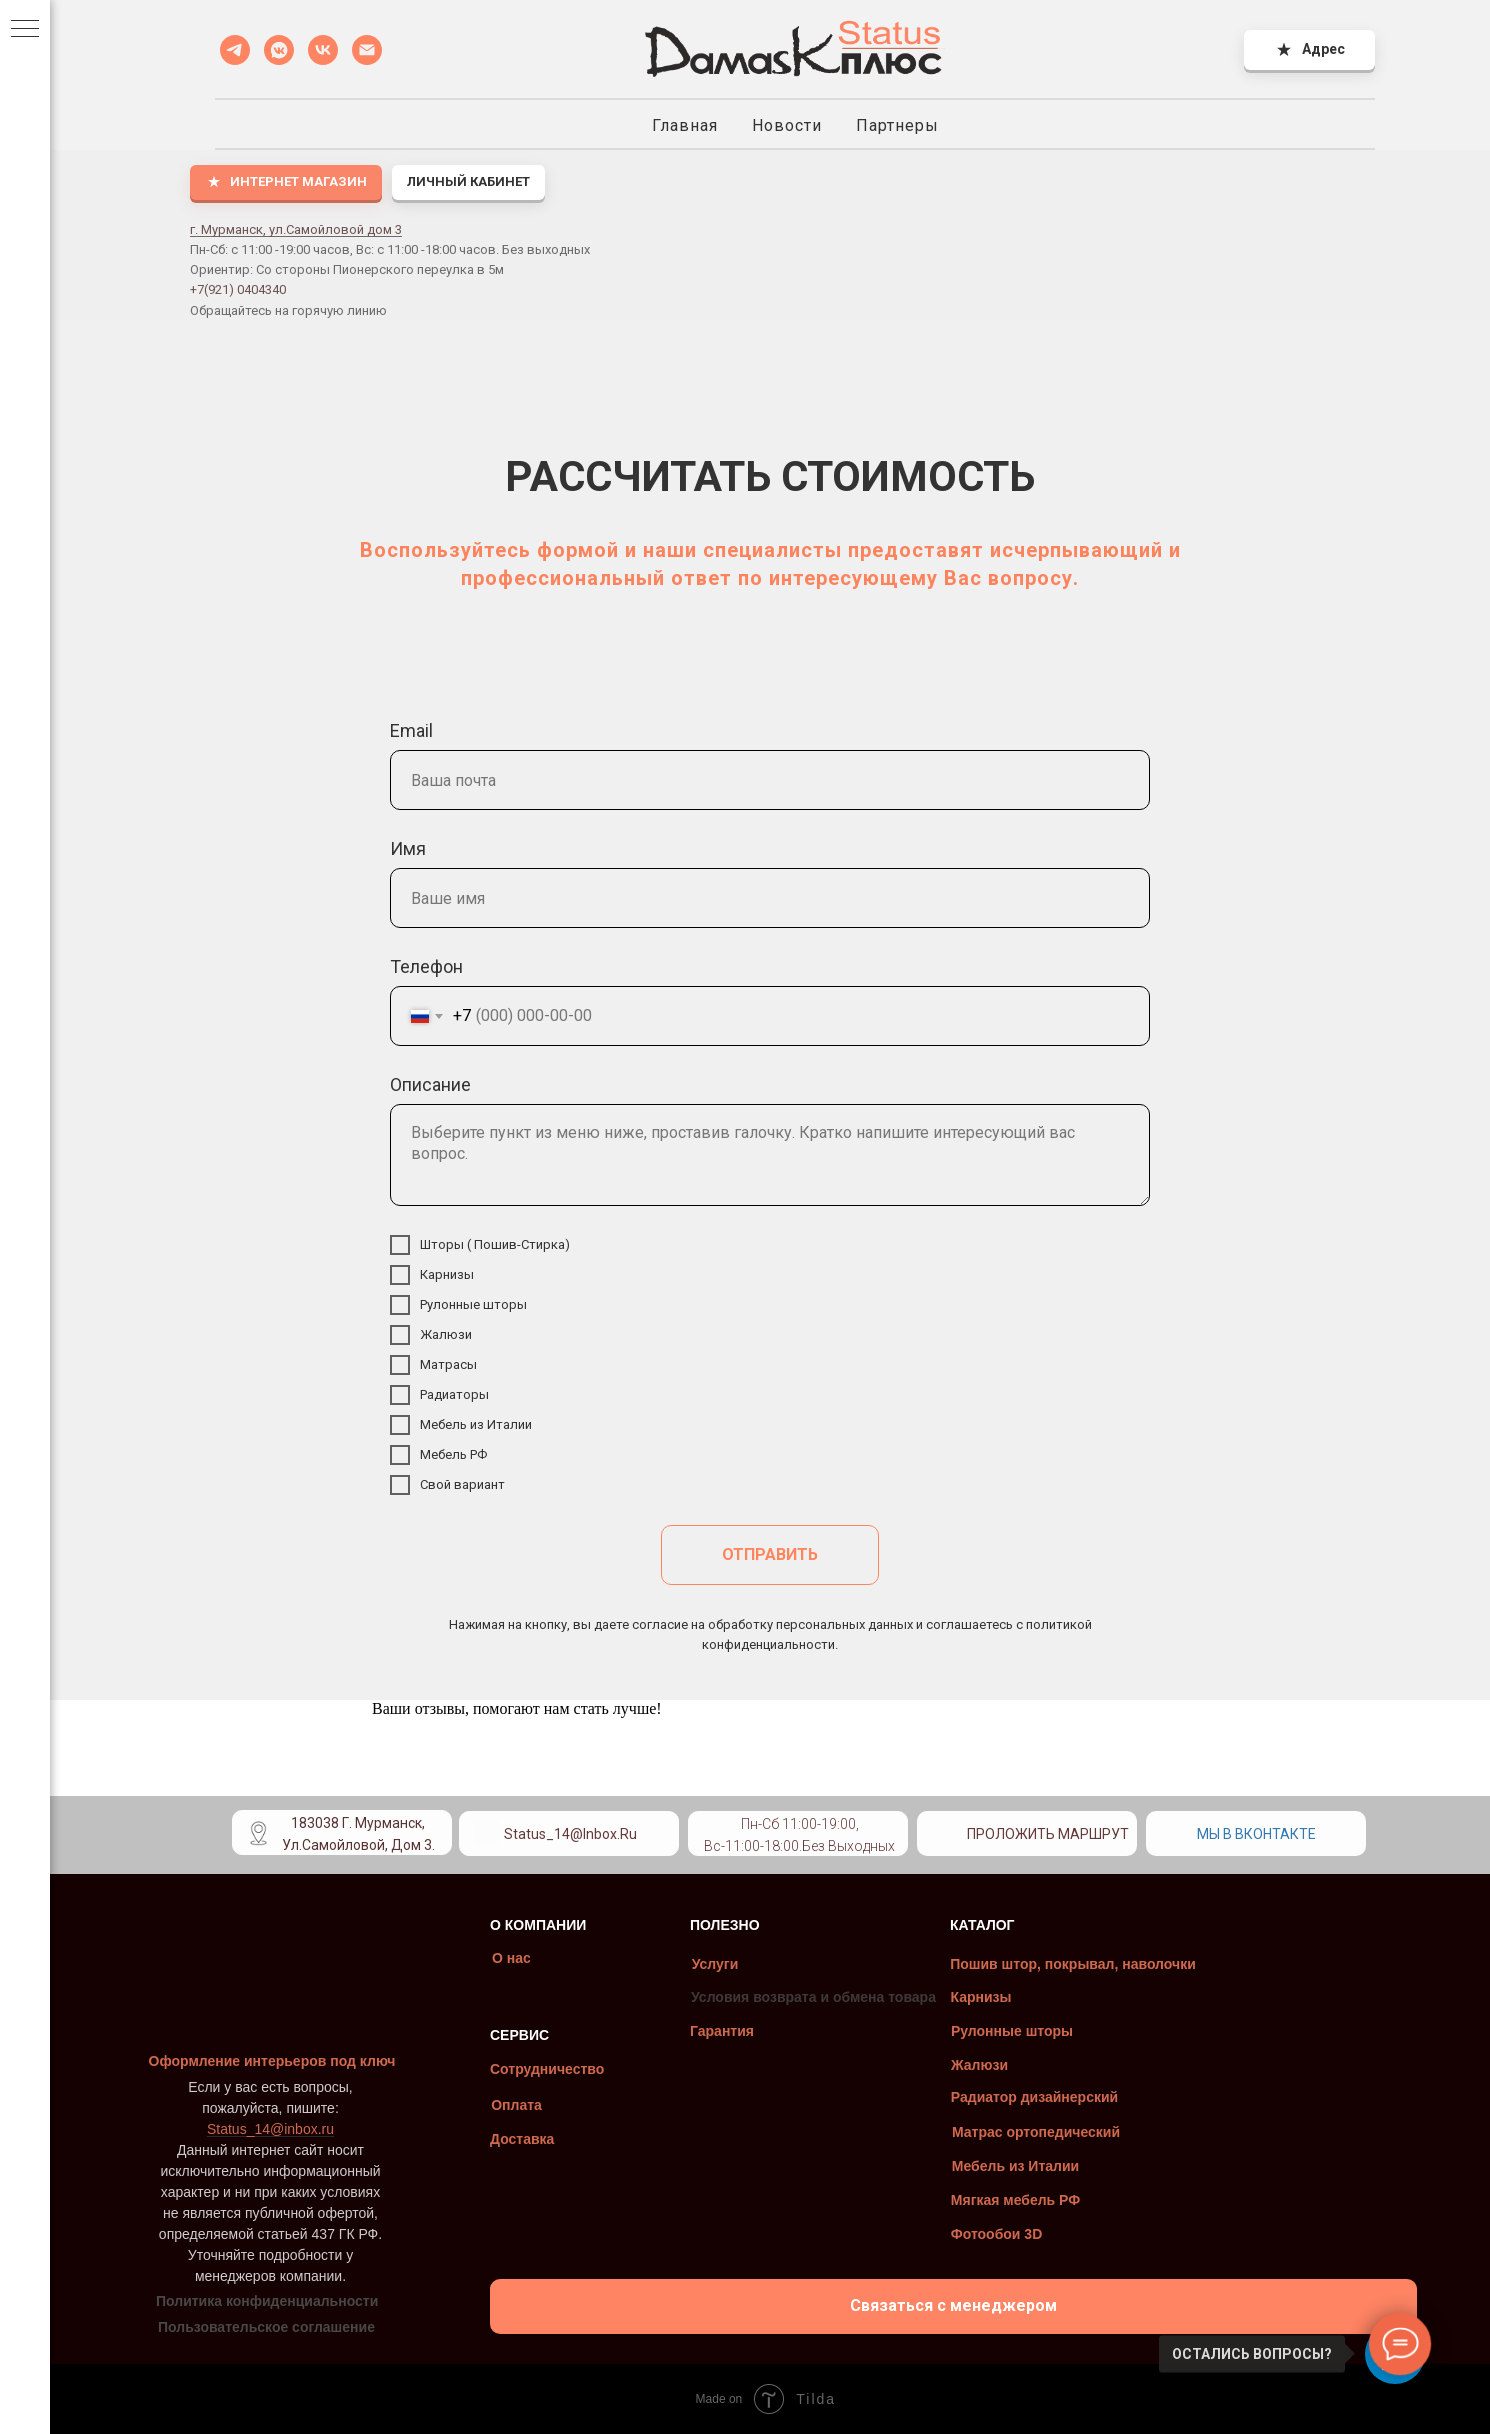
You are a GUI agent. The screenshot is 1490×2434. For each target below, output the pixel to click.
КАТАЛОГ (957, 1925)
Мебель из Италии (990, 2166)
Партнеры (897, 125)
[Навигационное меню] (25, 30)
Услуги (690, 1964)
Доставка (497, 2139)
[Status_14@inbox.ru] (367, 50)
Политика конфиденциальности (242, 2301)
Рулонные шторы (987, 2031)
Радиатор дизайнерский (1009, 2097)
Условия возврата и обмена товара (788, 1997)
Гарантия (697, 2031)
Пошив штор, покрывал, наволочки (1048, 1964)
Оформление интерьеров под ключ (247, 2061)
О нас (486, 1958)
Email (411, 730)
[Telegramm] (235, 50)
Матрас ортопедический (1011, 2132)
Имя (408, 848)
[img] (695, 1827)
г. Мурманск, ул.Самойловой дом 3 (296, 229)
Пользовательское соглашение (241, 2327)
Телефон (426, 966)
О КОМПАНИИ (513, 1925)
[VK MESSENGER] (279, 50)
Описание (430, 1084)
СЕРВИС (494, 2035)
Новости (787, 125)
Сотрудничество (522, 2069)
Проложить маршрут (1023, 1834)
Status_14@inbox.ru (545, 1834)
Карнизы (955, 1997)
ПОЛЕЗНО (700, 1925)
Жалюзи (954, 2065)
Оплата (491, 2105)
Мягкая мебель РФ (990, 2200)
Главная (685, 125)
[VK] (323, 50)
